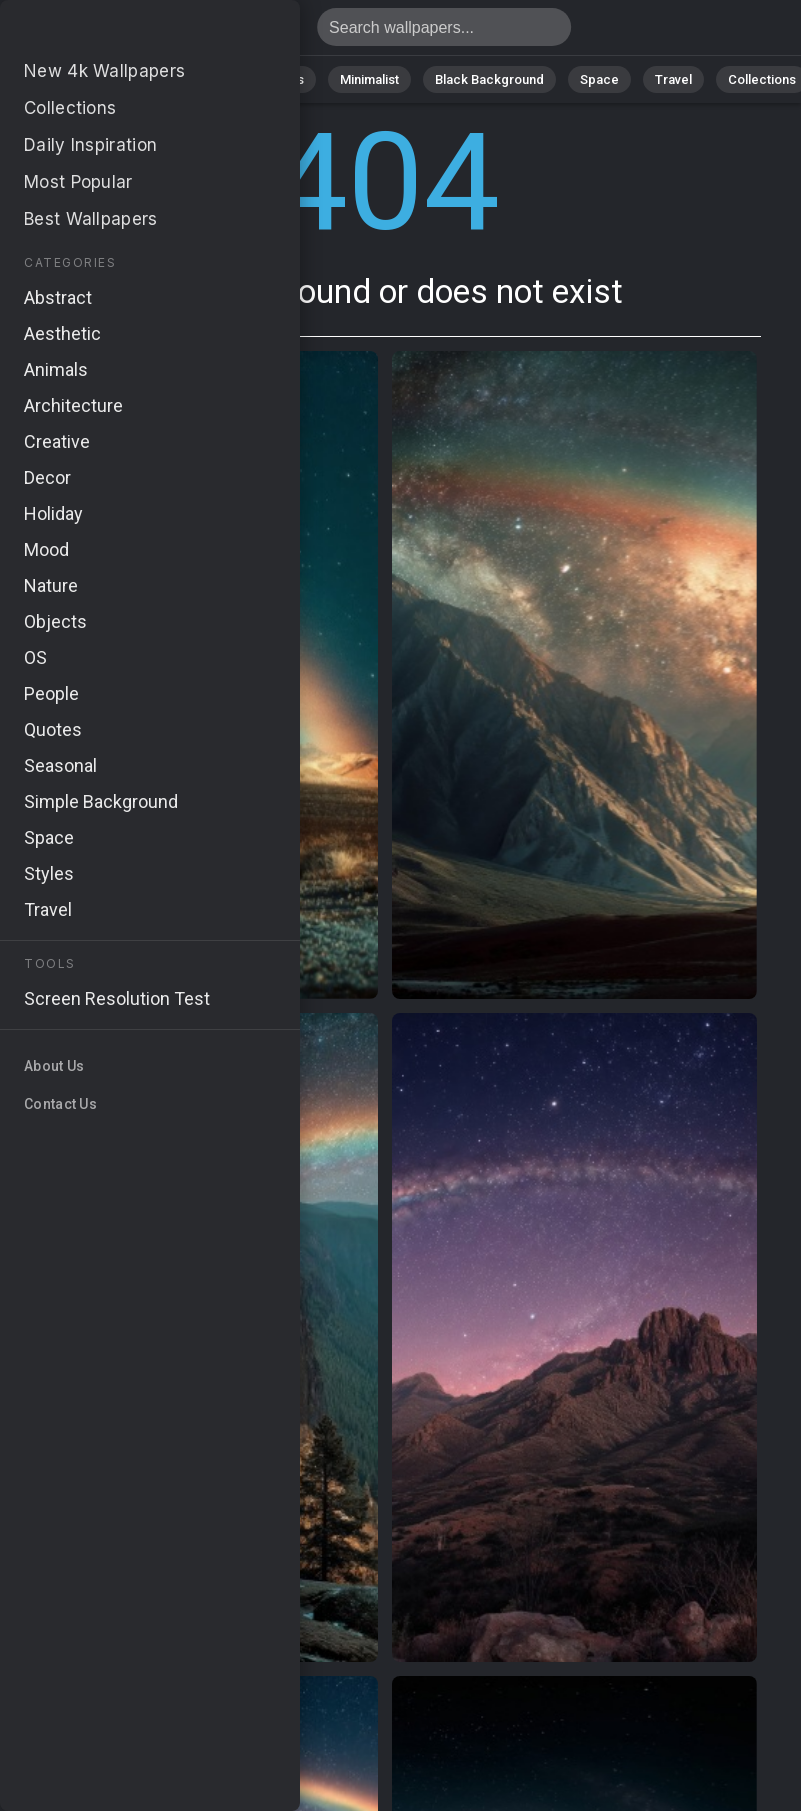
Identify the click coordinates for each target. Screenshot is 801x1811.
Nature (113, 79)
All (49, 79)
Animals (280, 79)
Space (599, 79)
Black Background (489, 79)
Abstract (195, 79)
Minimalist (369, 79)
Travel (673, 79)
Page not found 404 (120, 32)
